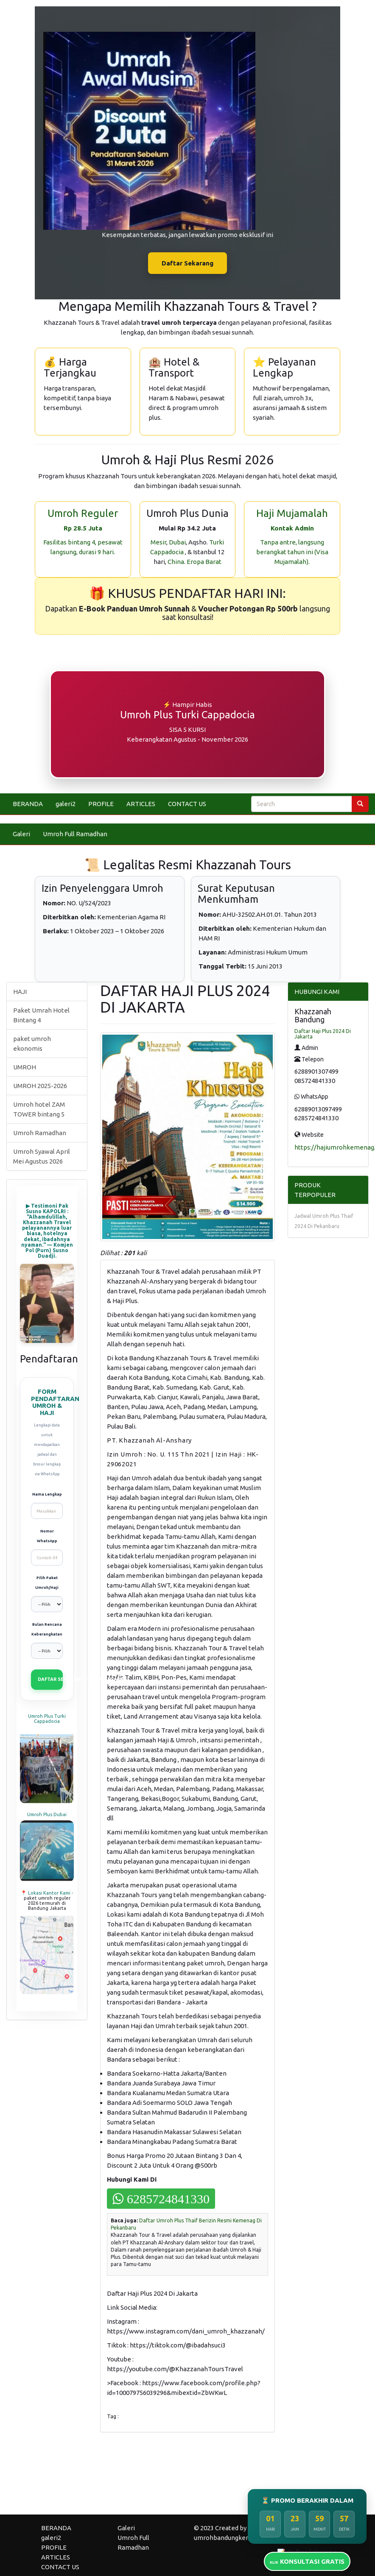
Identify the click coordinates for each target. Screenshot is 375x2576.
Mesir (158, 542)
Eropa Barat (204, 561)
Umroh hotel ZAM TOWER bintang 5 (39, 1109)
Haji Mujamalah (292, 513)
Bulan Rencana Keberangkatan (46, 1629)
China (176, 561)
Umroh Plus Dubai (47, 1814)
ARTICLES (140, 803)
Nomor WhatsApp (47, 1536)
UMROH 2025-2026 (40, 1085)
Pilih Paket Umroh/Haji (47, 1583)
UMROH (24, 1067)
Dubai (177, 542)
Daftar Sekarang (187, 263)
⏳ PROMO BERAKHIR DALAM (307, 2500)
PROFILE (101, 803)
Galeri (21, 833)
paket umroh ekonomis (32, 1043)
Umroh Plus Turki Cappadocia (47, 1719)
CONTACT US (187, 803)
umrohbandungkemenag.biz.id (238, 2537)
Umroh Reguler (83, 513)
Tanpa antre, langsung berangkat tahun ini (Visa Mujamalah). (292, 552)
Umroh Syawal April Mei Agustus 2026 (41, 1156)
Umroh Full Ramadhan (75, 833)
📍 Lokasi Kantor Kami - (47, 1892)
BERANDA (28, 803)
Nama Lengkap (47, 1494)
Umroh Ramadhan (39, 1132)
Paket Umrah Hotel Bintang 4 (41, 1015)
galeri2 (66, 803)
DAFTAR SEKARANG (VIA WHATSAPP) (50, 1679)
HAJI (20, 991)
